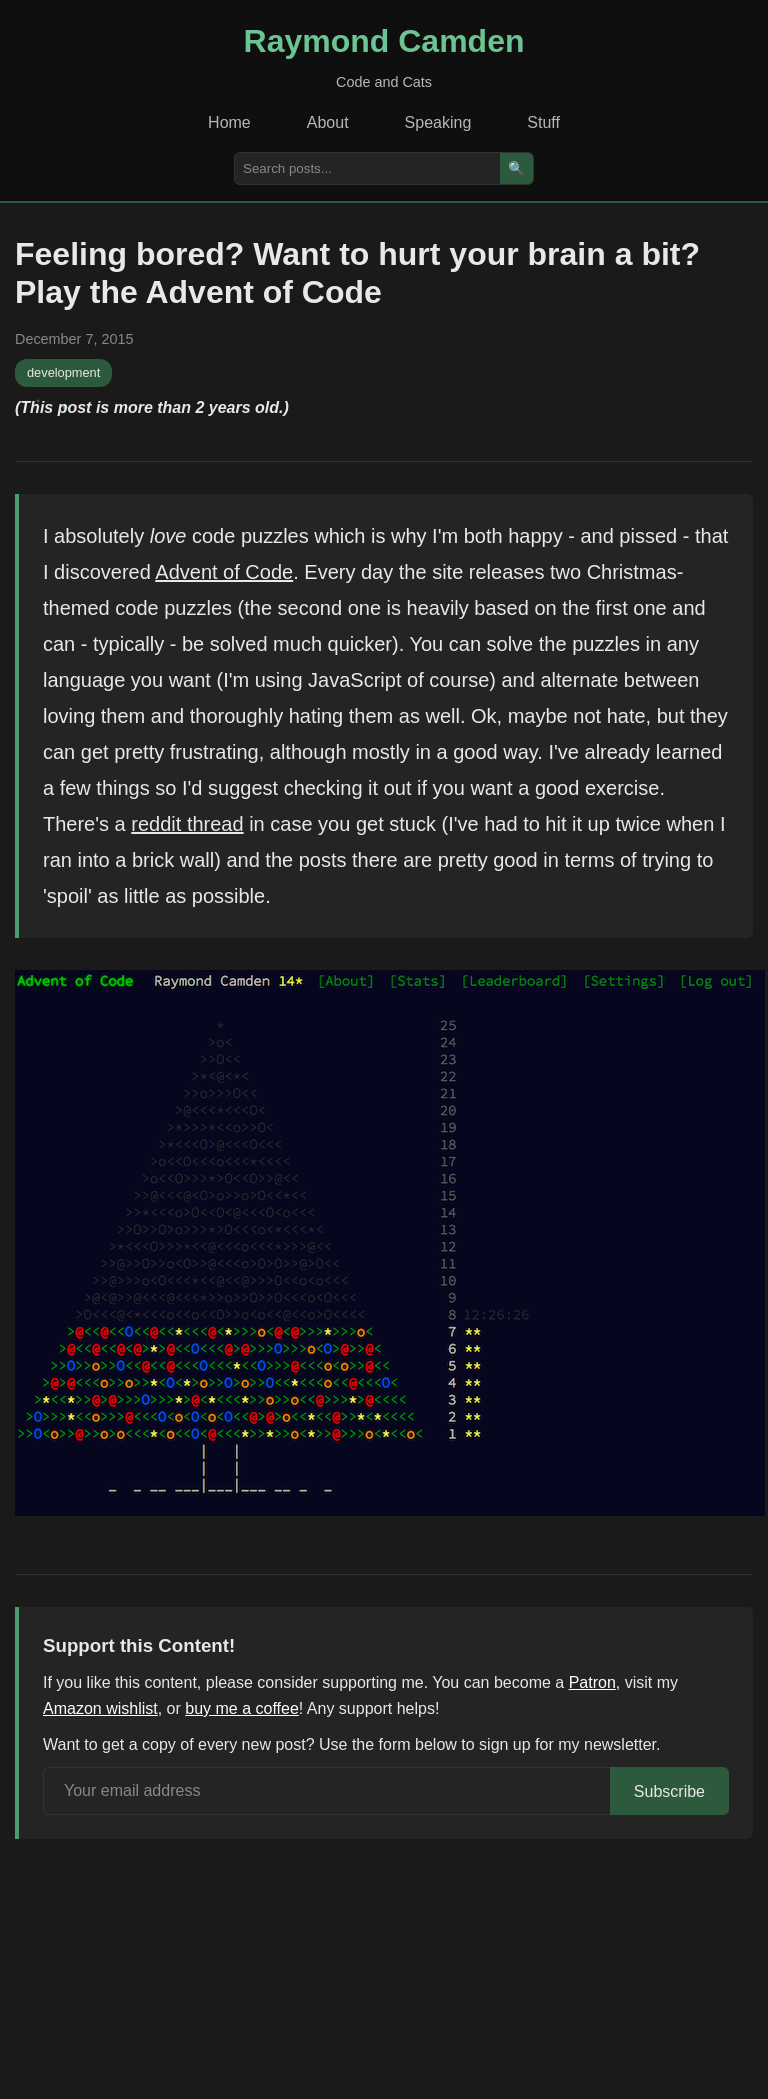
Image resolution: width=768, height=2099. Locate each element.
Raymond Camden (384, 41)
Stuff (543, 122)
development (63, 372)
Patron (592, 1682)
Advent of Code (224, 572)
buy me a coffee (242, 1708)
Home (229, 122)
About (328, 122)
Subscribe (669, 1791)
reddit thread (187, 824)
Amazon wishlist (100, 1708)
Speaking (438, 122)
